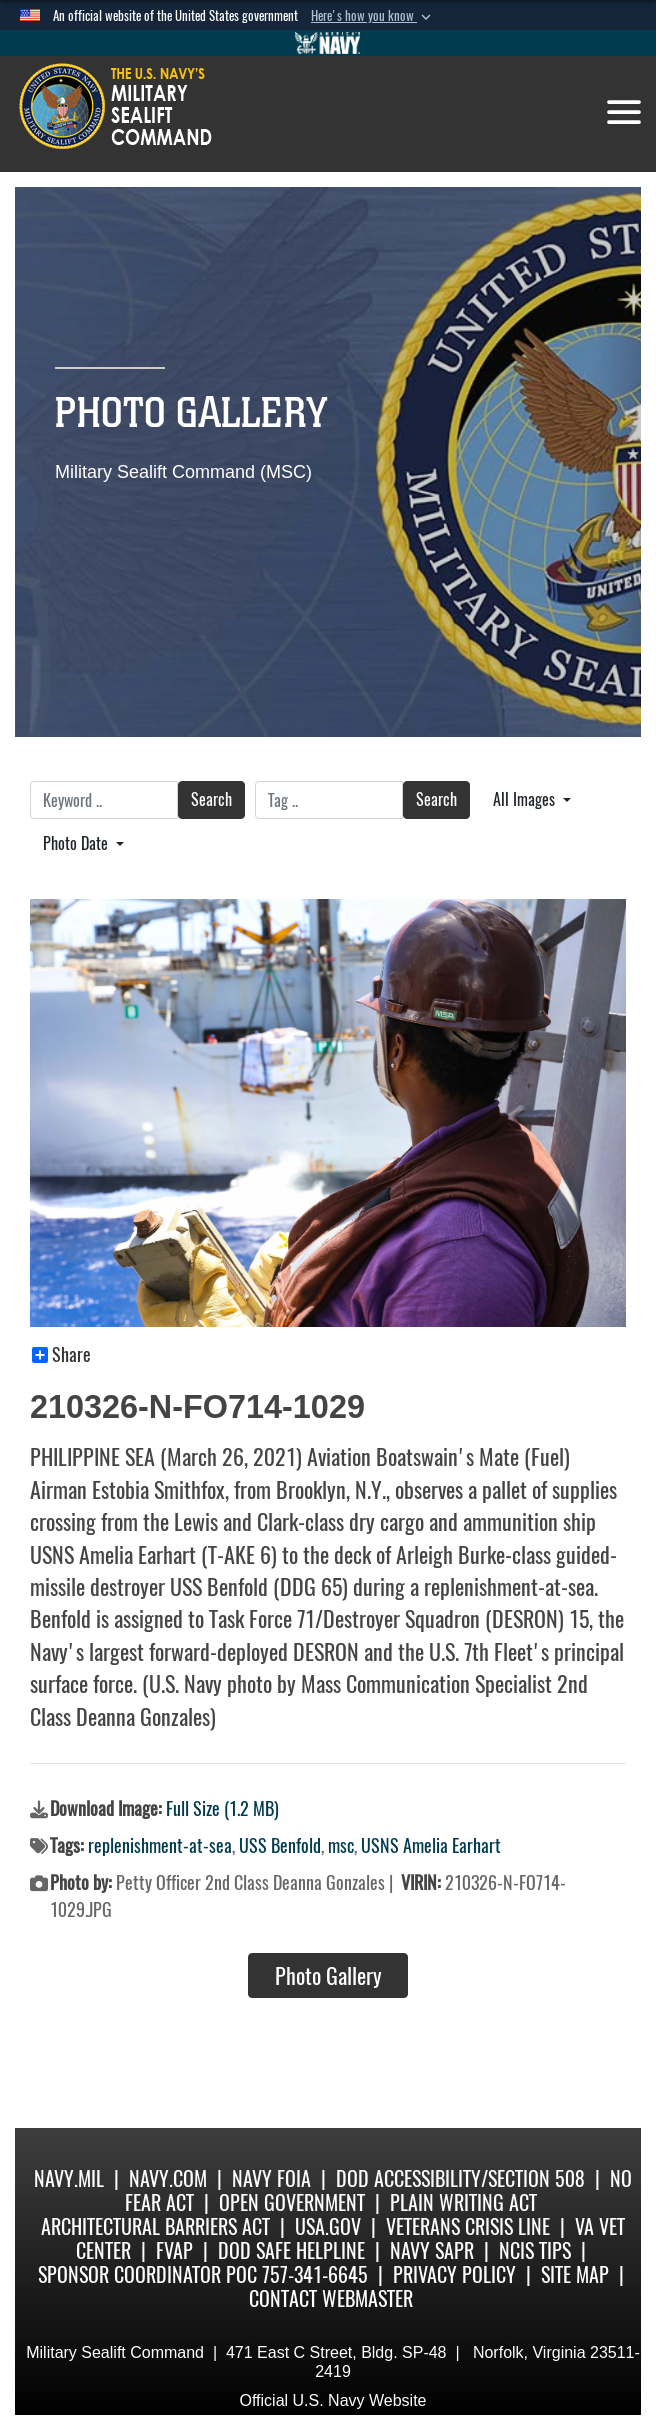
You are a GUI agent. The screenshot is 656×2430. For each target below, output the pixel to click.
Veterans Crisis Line (468, 2226)
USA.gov (328, 2226)
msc (341, 1845)
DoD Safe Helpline (291, 2250)
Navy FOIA (271, 2178)
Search (211, 799)
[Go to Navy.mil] (328, 43)
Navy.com (168, 2178)
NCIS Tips (535, 2250)
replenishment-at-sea (160, 1845)
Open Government (292, 2202)
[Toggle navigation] (624, 112)
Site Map (575, 2274)
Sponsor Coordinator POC (147, 2274)
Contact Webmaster (331, 2298)
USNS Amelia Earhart (431, 1845)
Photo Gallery (328, 1976)
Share (61, 1355)
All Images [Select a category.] (526, 799)
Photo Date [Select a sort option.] (77, 843)
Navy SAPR (432, 2250)
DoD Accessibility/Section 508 (460, 2178)
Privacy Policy (454, 2274)
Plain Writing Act (463, 2202)
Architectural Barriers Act (155, 2226)
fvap (174, 2250)
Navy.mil (69, 2178)
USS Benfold (280, 1845)
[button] (373, 16)
